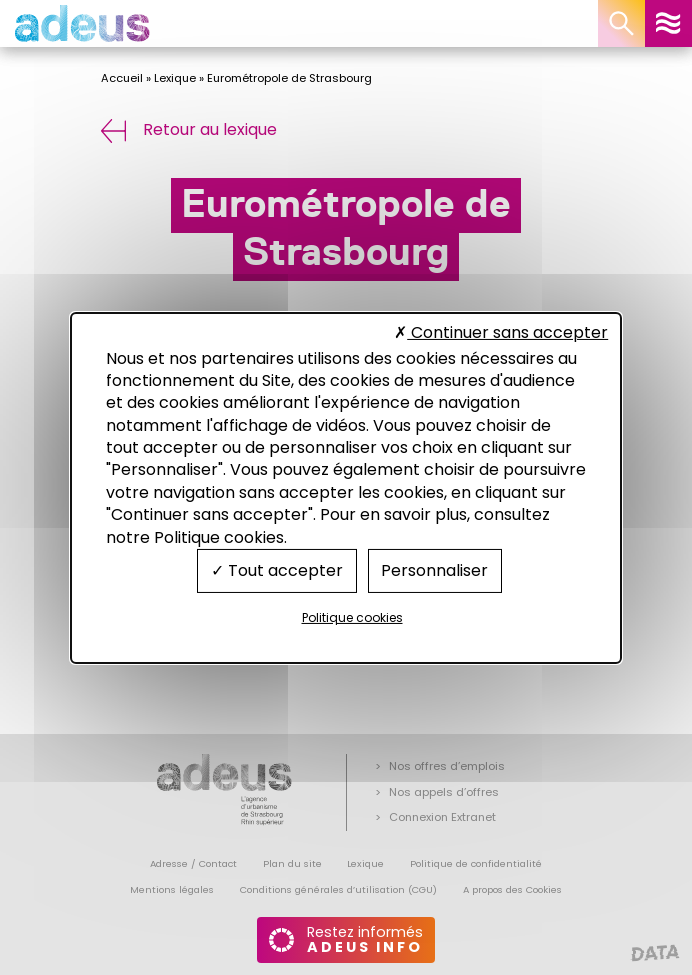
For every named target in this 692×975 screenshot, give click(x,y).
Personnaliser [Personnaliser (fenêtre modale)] (434, 570)
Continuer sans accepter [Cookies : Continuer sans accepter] (501, 332)
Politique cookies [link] (352, 617)
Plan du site (292, 863)
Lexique (175, 78)
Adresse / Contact (193, 863)
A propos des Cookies (512, 889)
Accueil (122, 78)
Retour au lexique (189, 129)
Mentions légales (172, 889)
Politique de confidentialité (476, 863)
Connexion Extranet (442, 817)
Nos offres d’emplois (447, 766)
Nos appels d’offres (444, 792)
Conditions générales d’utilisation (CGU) (338, 889)
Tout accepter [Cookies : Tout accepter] (277, 570)
